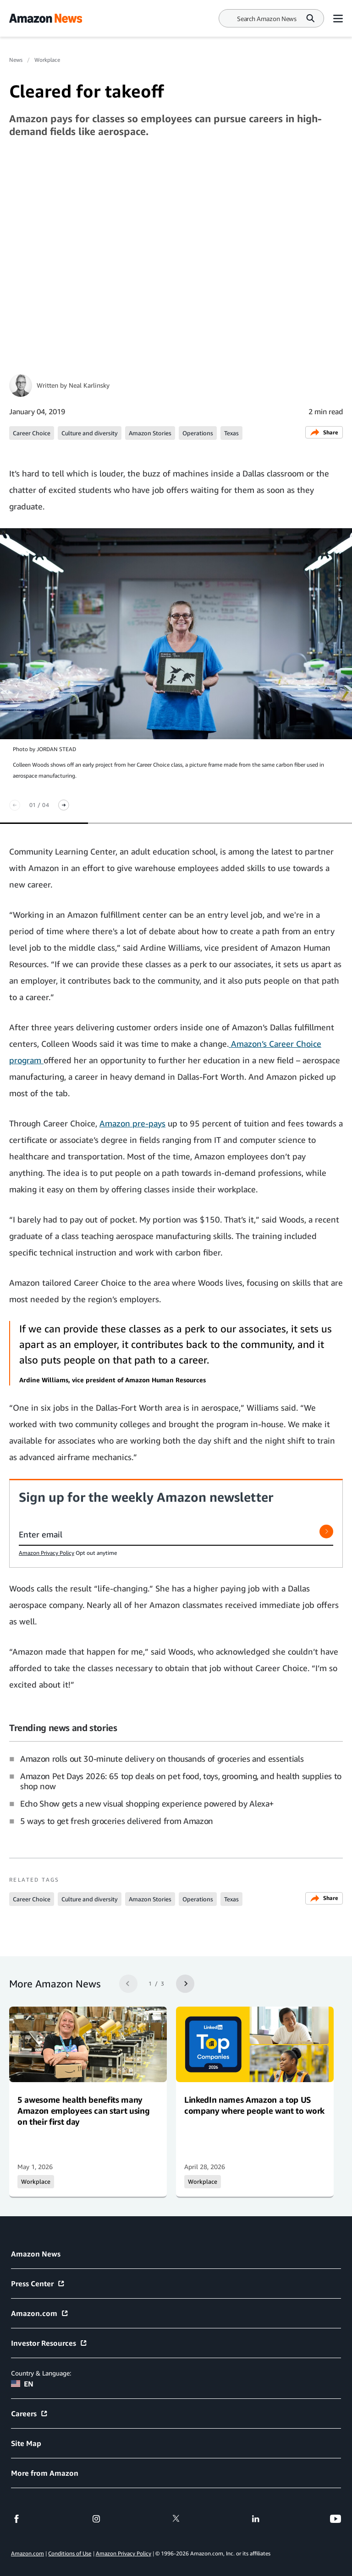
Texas (231, 433)
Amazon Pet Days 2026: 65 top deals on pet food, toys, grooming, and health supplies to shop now (180, 1781)
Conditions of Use (69, 2553)
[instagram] (96, 2518)
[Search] (266, 18)
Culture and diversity (89, 433)
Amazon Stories (150, 433)
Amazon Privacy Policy (46, 1552)
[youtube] (335, 2518)
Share (324, 432)
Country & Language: (41, 2373)
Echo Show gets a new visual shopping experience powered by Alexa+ (147, 1803)
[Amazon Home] (45, 18)
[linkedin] (255, 2518)
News (15, 59)
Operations (197, 433)
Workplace (47, 59)
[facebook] (16, 2518)
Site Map (26, 2443)
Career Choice (31, 433)
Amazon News (35, 2253)
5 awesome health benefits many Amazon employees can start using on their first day (83, 2110)
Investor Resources (49, 2343)
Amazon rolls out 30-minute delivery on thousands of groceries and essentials (161, 1758)
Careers (29, 2413)
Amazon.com (40, 2313)
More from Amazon (44, 2473)
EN (22, 2383)
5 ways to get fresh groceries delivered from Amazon (116, 1821)
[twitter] (176, 2518)
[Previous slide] (14, 805)
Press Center (38, 2283)
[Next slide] (63, 805)
